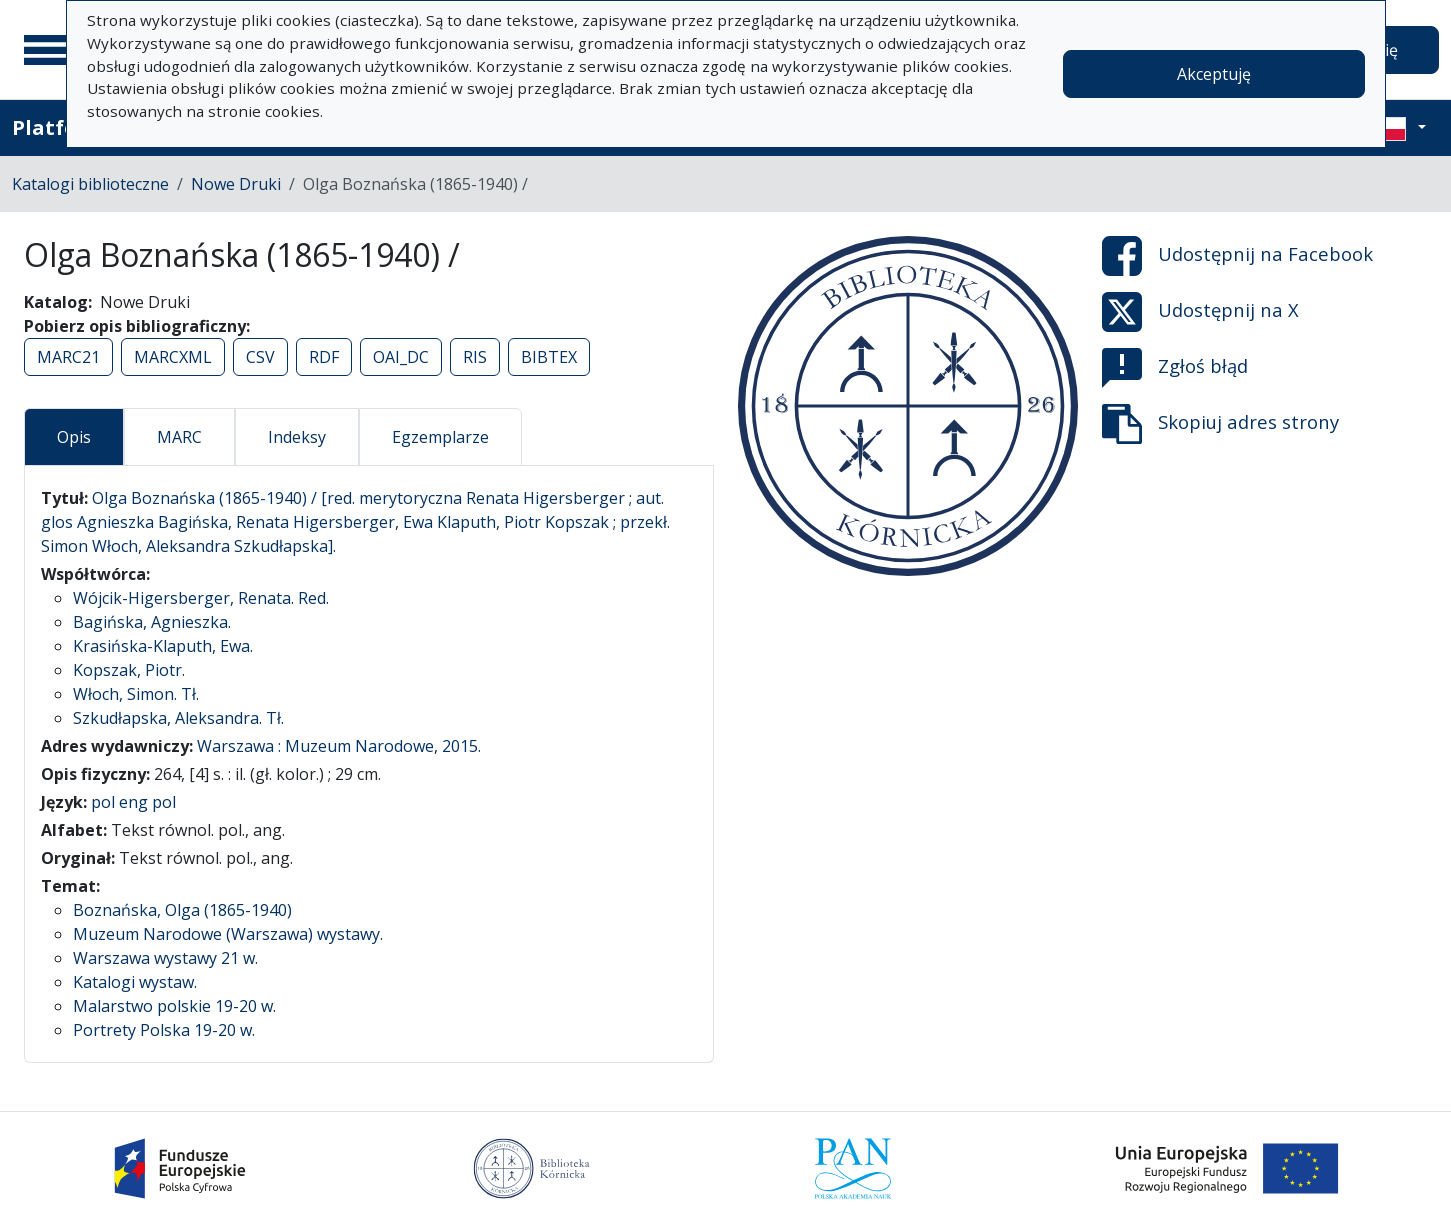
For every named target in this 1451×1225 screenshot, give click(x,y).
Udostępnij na (1237, 256)
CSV (260, 357)
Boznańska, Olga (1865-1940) (182, 910)
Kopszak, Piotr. (129, 670)
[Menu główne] (49, 50)
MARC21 (68, 357)
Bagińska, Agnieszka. (152, 622)
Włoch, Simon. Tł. (136, 694)
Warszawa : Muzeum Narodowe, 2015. (339, 746)
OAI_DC (401, 357)
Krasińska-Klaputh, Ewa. (163, 646)
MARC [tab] (179, 437)
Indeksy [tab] (297, 437)
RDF (324, 357)
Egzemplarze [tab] (440, 437)
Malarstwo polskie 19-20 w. (174, 1006)
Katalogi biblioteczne (90, 184)
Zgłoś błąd (1175, 368)
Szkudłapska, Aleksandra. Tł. (178, 718)
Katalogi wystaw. (135, 982)
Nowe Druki (236, 184)
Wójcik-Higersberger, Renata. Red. (201, 598)
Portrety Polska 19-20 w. (164, 1030)
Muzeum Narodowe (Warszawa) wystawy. (228, 934)
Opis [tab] (74, 437)
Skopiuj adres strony (1220, 424)
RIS (475, 357)
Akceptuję (1214, 74)
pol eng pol (133, 802)
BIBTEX (549, 357)
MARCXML (173, 357)
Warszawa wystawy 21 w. (165, 958)
